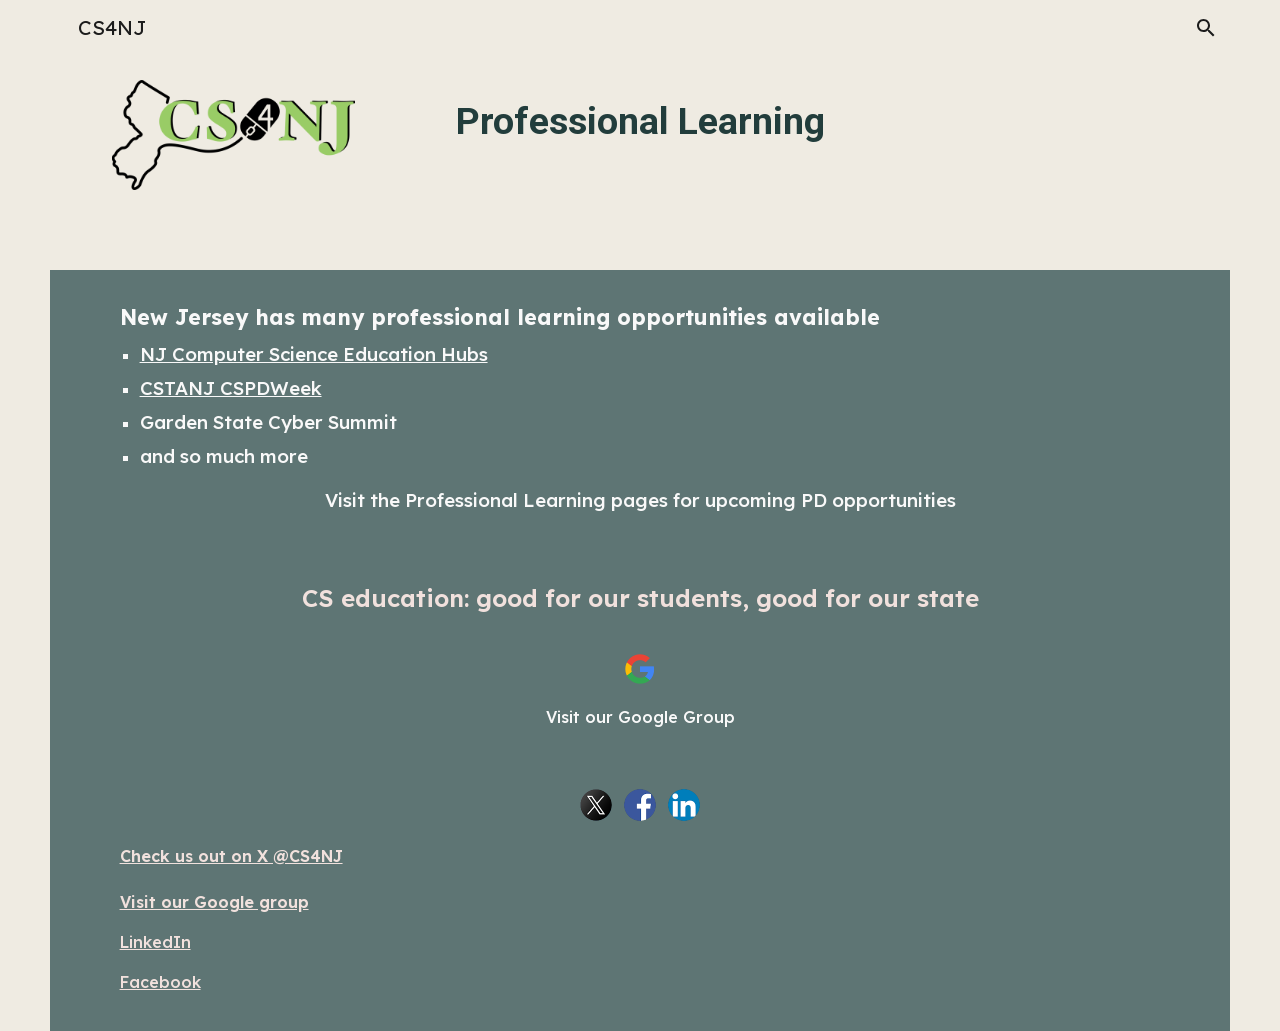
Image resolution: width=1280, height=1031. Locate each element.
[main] (640, 119)
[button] (1206, 28)
